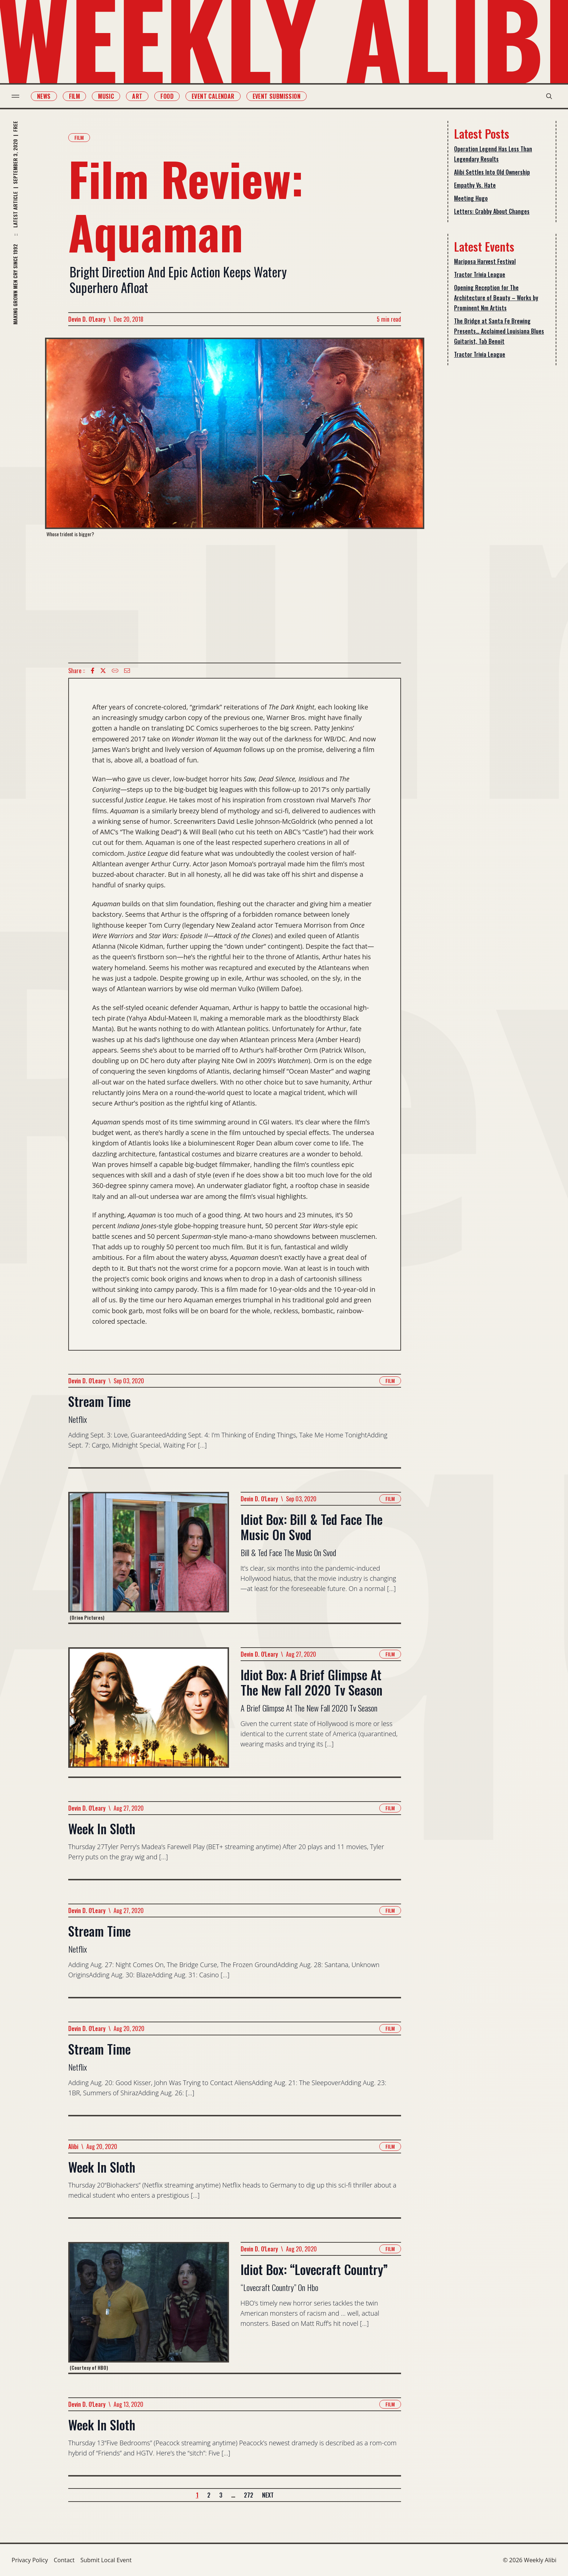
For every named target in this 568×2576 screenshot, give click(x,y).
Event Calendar (213, 96)
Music (106, 96)
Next (268, 2495)
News (44, 96)
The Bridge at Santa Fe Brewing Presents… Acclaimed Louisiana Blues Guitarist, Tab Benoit (499, 331)
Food (166, 96)
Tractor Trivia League (479, 274)
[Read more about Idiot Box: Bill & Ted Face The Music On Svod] (148, 1557)
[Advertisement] (234, 600)
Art (137, 96)
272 (248, 2495)
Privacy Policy (30, 2560)
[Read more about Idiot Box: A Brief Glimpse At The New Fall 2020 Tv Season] (148, 1712)
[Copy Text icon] (115, 670)
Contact (64, 2560)
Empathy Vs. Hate (475, 185)
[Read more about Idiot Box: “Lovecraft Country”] (148, 2307)
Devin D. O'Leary (87, 319)
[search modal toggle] (549, 96)
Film (74, 96)
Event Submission (277, 96)
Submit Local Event (105, 2560)
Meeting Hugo (471, 198)
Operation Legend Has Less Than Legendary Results (493, 154)
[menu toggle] (15, 96)
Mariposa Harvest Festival (485, 261)
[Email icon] (127, 670)
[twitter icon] (103, 670)
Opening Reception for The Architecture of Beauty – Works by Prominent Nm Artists (496, 297)
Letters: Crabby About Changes (492, 211)
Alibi (73, 2146)
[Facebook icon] (92, 670)
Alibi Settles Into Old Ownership (492, 172)
